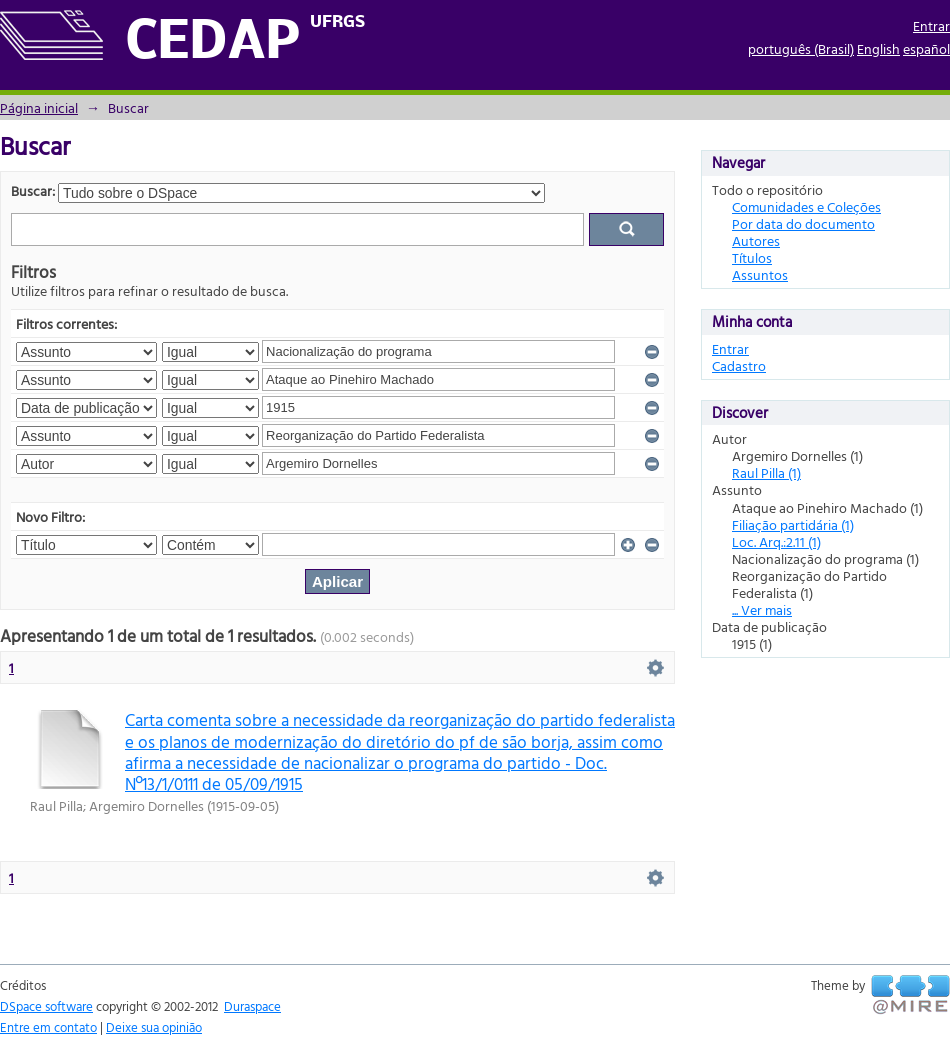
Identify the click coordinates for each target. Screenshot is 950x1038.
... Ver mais (762, 609)
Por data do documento (803, 223)
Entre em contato (48, 1027)
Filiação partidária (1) (793, 524)
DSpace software (46, 1006)
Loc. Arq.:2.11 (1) (776, 541)
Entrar (931, 25)
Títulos (752, 257)
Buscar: (33, 190)
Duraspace (252, 1006)
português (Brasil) (801, 48)
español (926, 48)
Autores (756, 240)
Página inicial (39, 107)
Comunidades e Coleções (806, 206)
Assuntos (760, 274)
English (878, 48)
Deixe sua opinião (154, 1027)
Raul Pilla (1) (766, 472)
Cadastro (739, 365)
